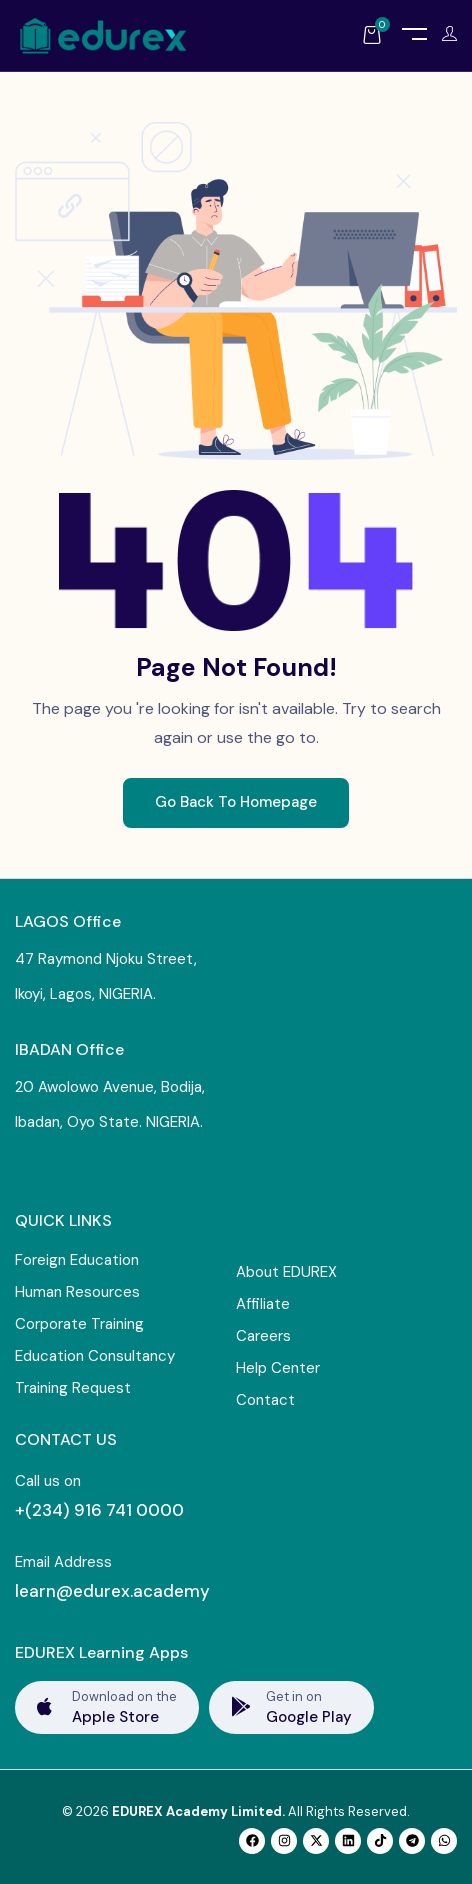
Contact (265, 1400)
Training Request (73, 1388)
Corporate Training (79, 1324)
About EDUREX (286, 1272)
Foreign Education (77, 1260)
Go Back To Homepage (236, 802)
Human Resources (77, 1292)
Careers (263, 1336)
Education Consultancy (95, 1356)
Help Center (278, 1368)
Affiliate (263, 1304)
